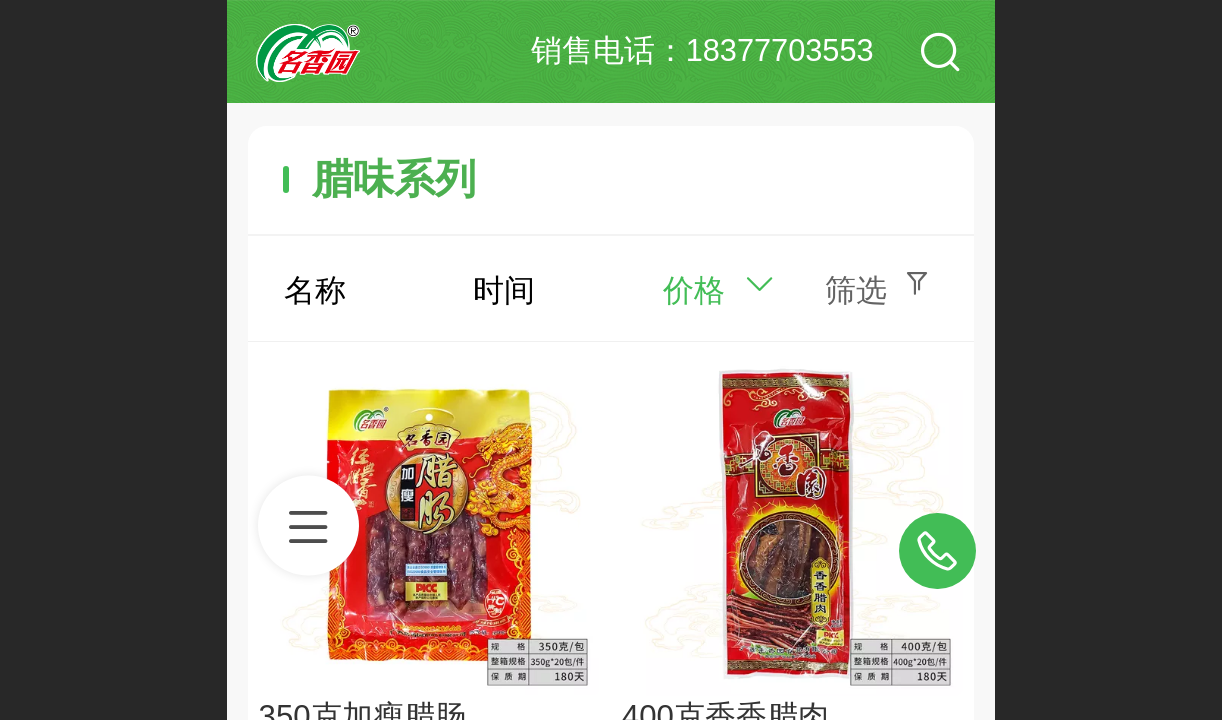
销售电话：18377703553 (702, 50)
